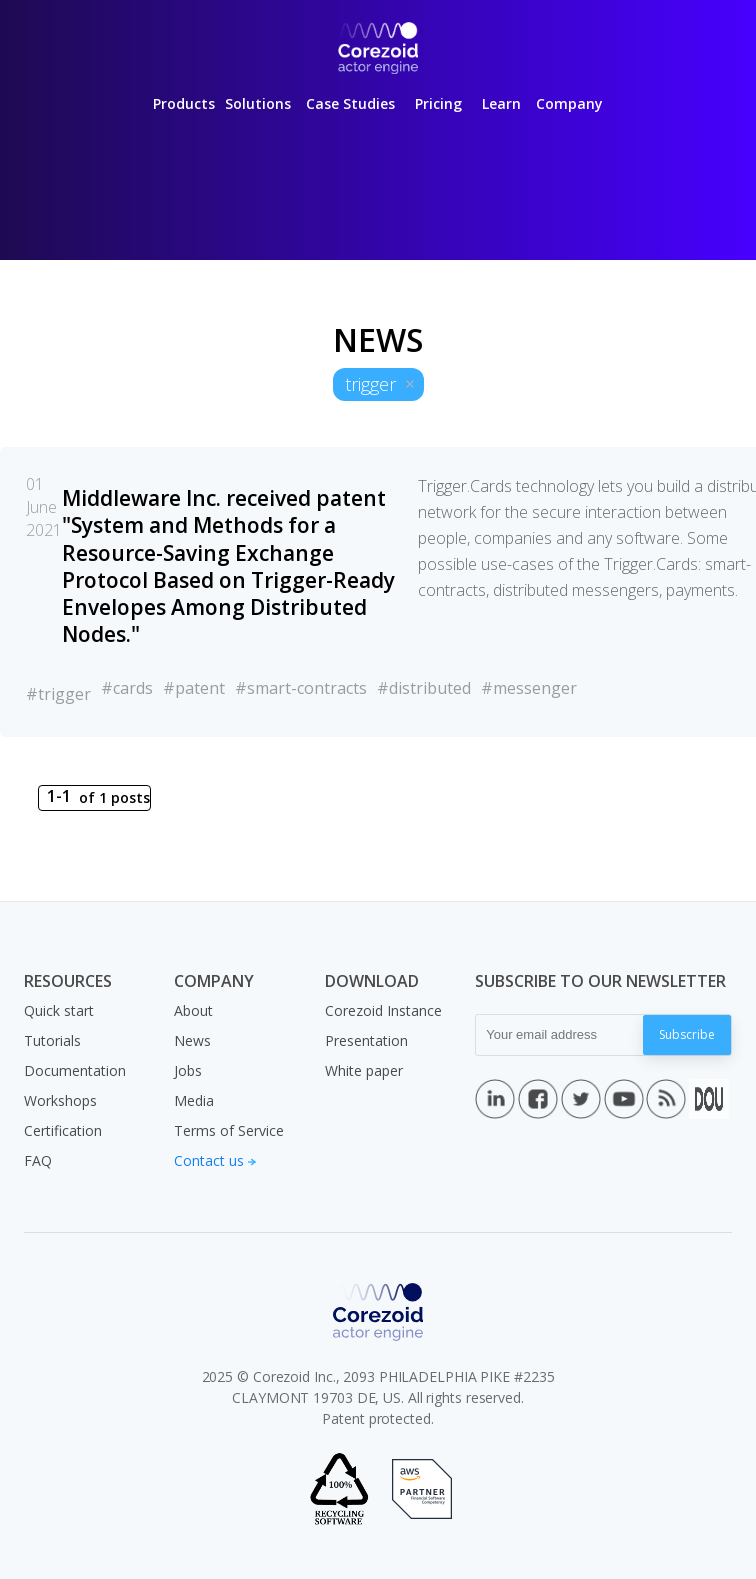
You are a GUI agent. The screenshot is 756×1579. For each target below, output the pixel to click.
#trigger (58, 694)
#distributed (424, 688)
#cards (127, 688)
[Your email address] (559, 1035)
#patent (194, 688)
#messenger (529, 688)
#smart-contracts (301, 688)
